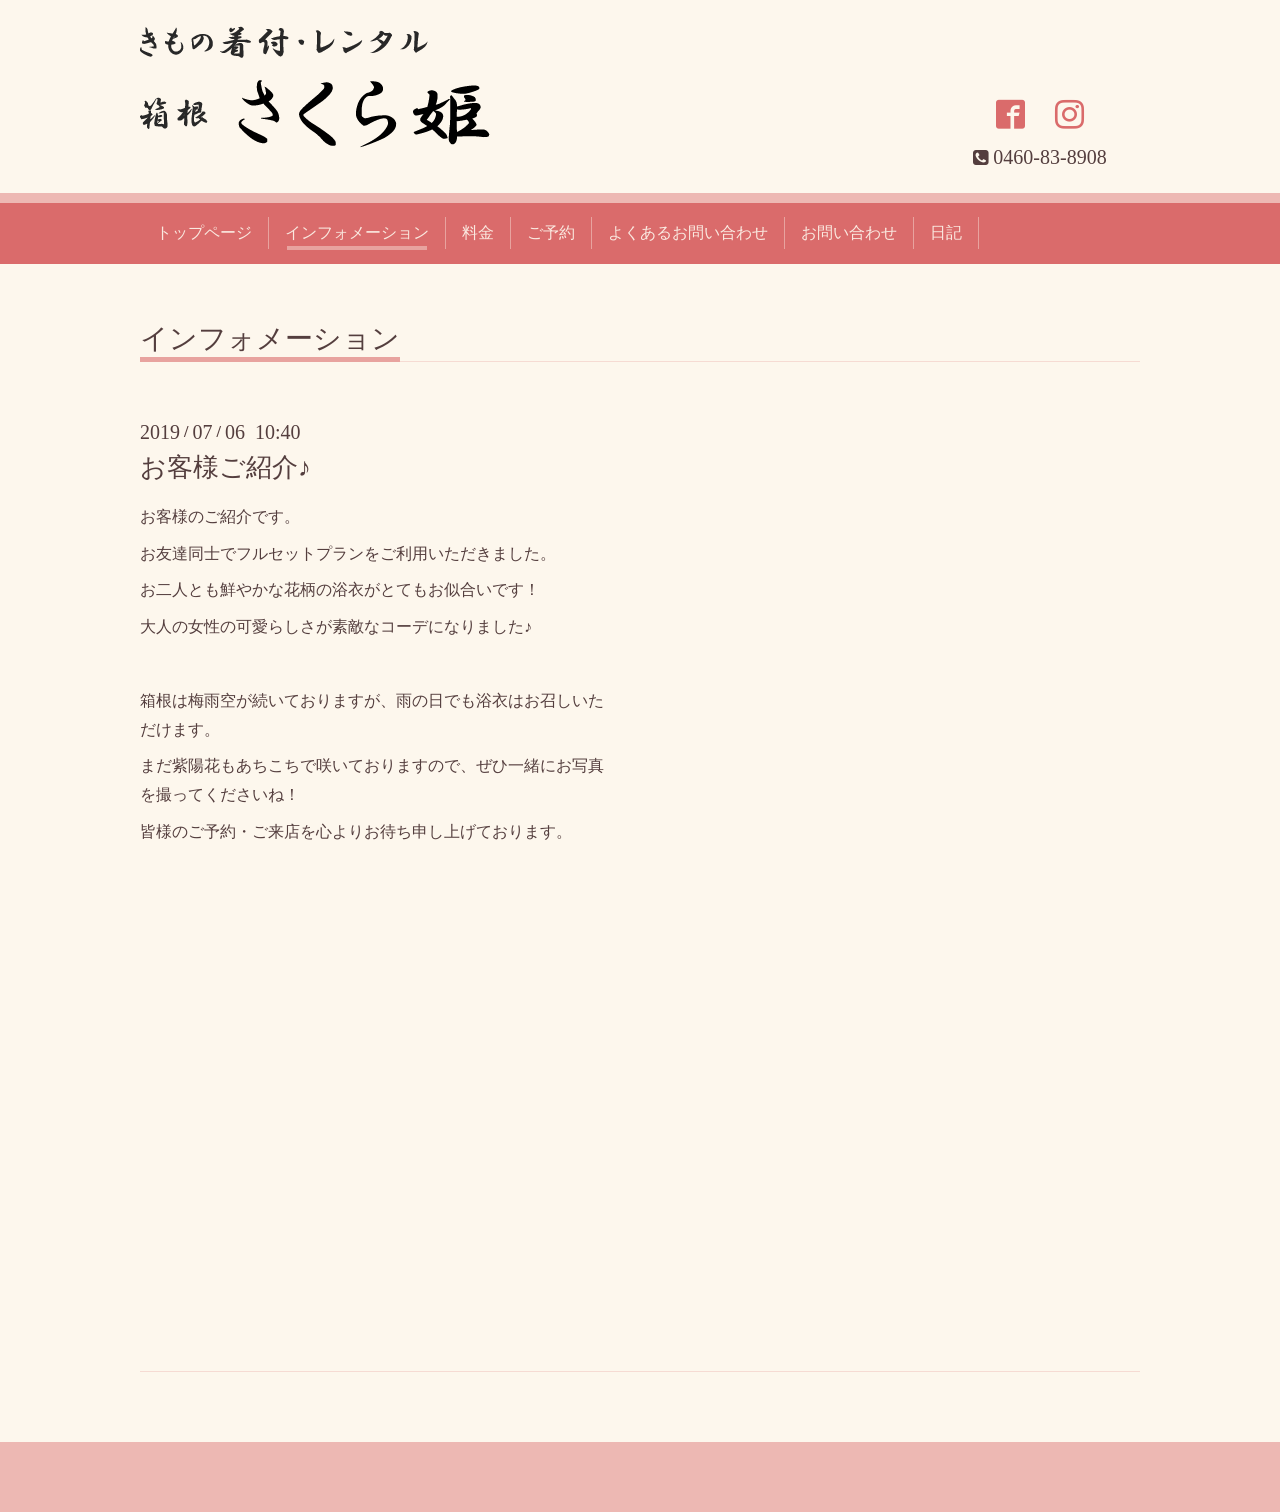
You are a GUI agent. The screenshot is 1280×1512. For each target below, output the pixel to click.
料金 (478, 232)
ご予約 (551, 232)
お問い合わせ (849, 232)
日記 (946, 232)
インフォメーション (357, 232)
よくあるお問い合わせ (688, 232)
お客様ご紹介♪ (225, 467)
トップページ (204, 232)
